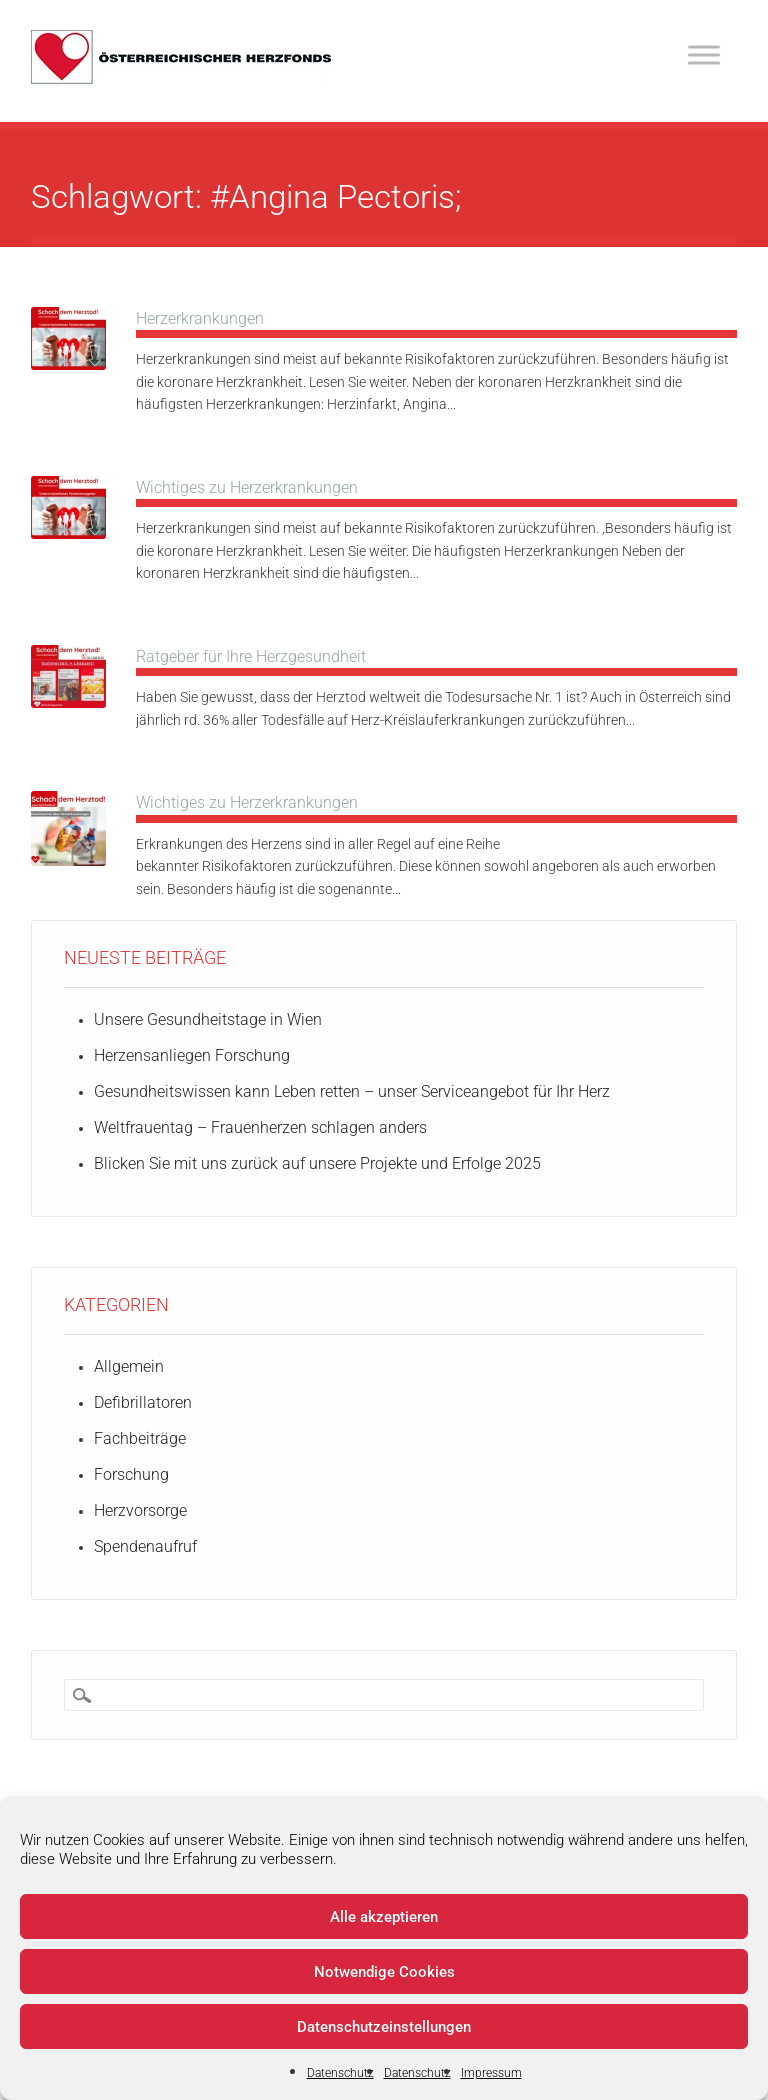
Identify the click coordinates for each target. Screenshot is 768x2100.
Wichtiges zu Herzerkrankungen (247, 487)
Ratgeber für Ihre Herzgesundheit (251, 656)
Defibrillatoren (143, 1402)
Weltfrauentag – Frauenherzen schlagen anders (260, 1127)
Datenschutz (340, 2073)
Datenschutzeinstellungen (384, 2027)
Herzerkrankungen (200, 318)
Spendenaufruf (145, 1546)
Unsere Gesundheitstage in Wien (208, 1019)
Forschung (131, 1474)
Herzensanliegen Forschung (192, 1055)
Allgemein (129, 1366)
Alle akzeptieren (384, 1917)
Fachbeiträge (140, 1438)
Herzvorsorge (140, 1510)
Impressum (491, 2073)
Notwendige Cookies (384, 1972)
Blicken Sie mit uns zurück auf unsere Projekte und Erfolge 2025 (317, 1163)
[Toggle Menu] (704, 54)
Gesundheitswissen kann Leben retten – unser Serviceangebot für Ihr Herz (352, 1091)
